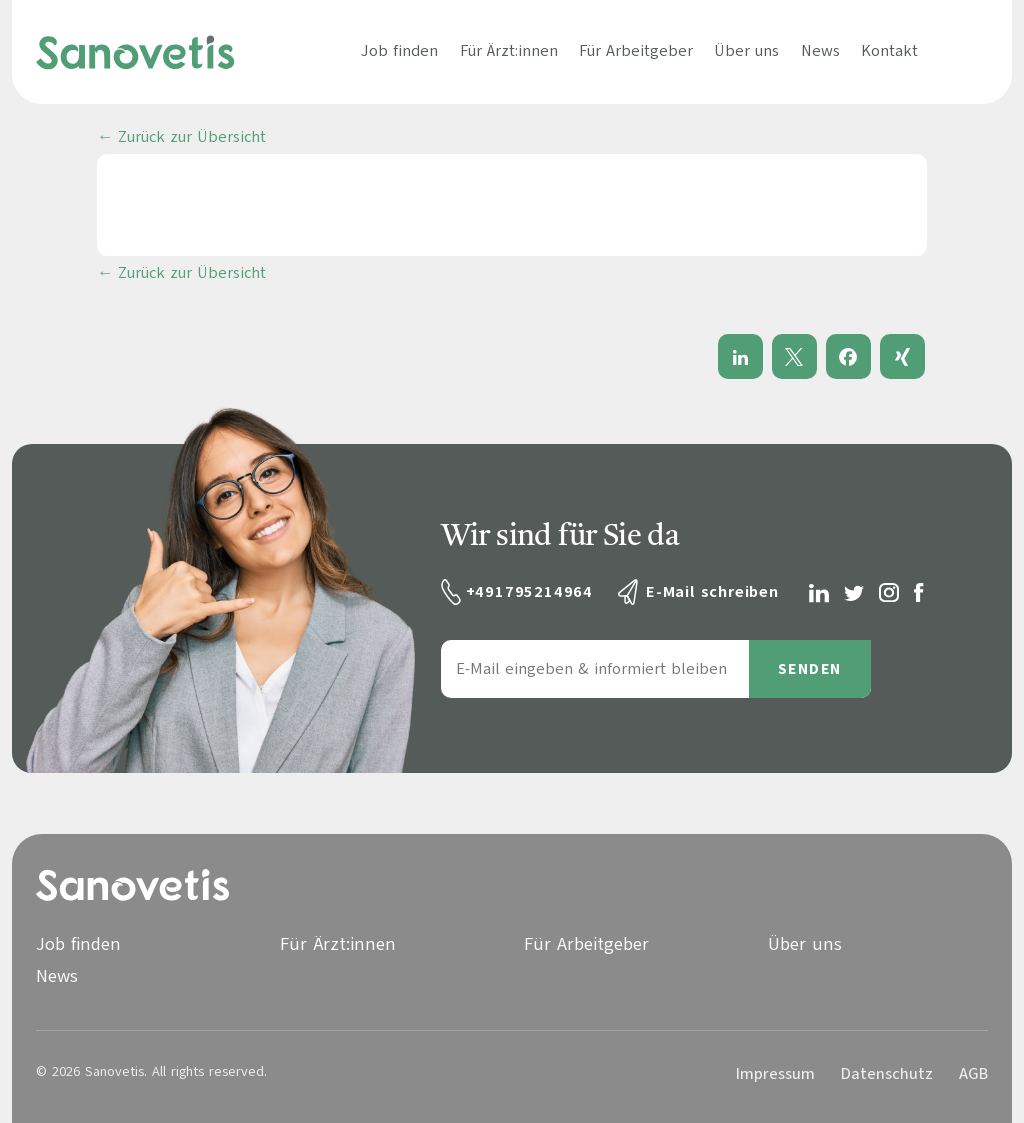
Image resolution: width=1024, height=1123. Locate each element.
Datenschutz (887, 1074)
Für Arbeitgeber (636, 51)
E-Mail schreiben (712, 592)
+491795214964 (529, 592)
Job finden (399, 51)
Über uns (746, 51)
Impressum (775, 1074)
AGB (973, 1074)
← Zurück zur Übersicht (181, 137)
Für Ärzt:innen (509, 51)
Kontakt (889, 51)
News (820, 51)
